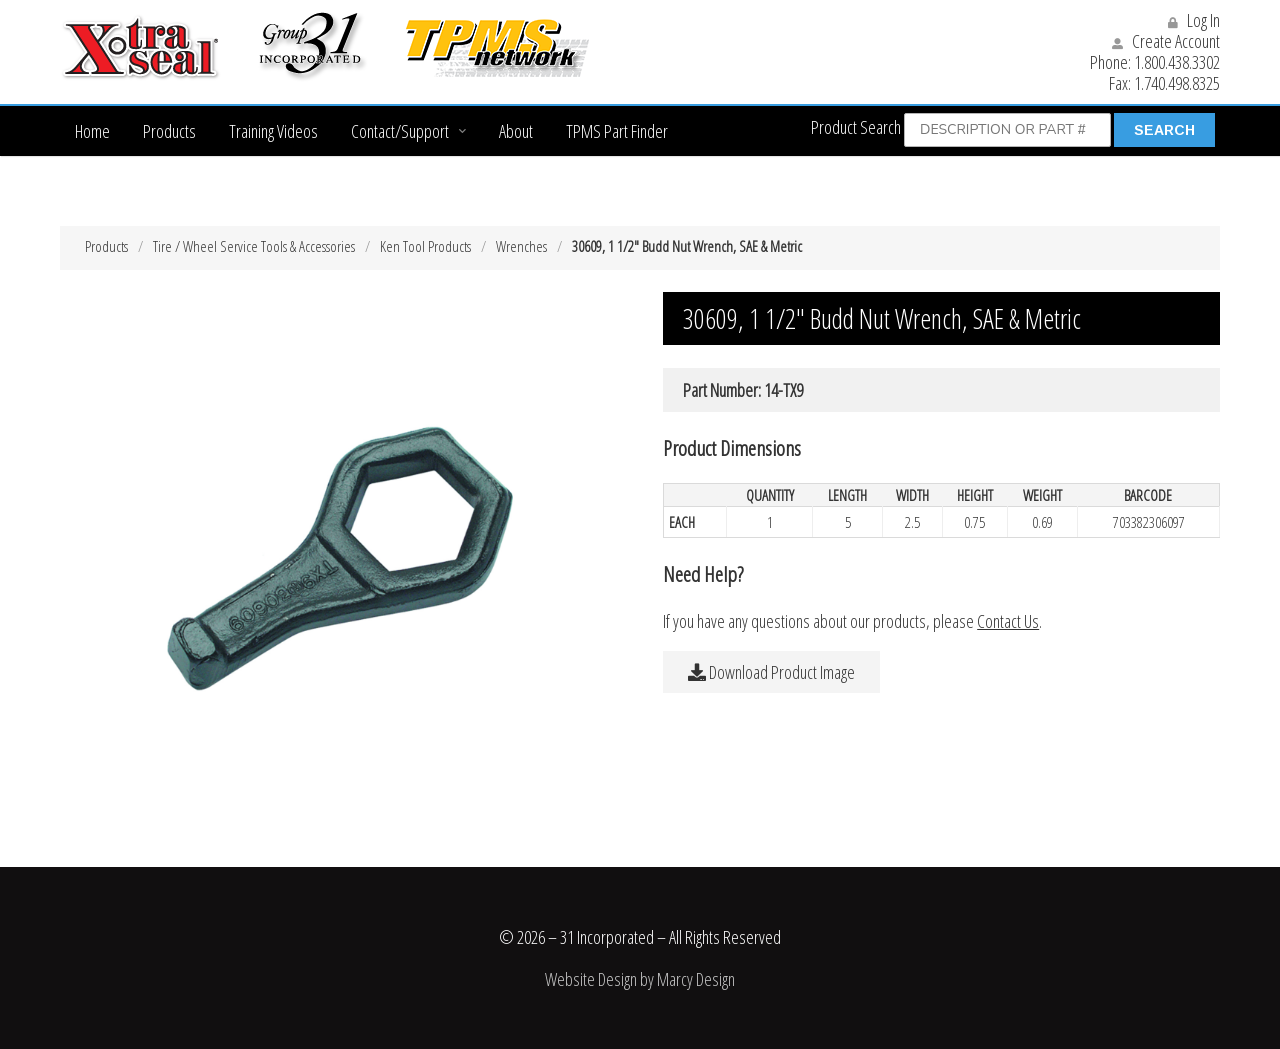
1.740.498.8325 (1177, 83)
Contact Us (1008, 621)
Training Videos (273, 131)
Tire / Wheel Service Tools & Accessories (254, 246)
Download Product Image (771, 672)
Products (169, 131)
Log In (1194, 20)
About (516, 131)
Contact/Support (400, 131)
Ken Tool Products (425, 246)
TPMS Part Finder (617, 131)
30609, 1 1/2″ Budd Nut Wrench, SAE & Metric (687, 246)
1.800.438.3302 (1177, 62)
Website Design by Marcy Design (640, 979)
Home (92, 131)
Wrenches (521, 246)
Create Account (1166, 41)
